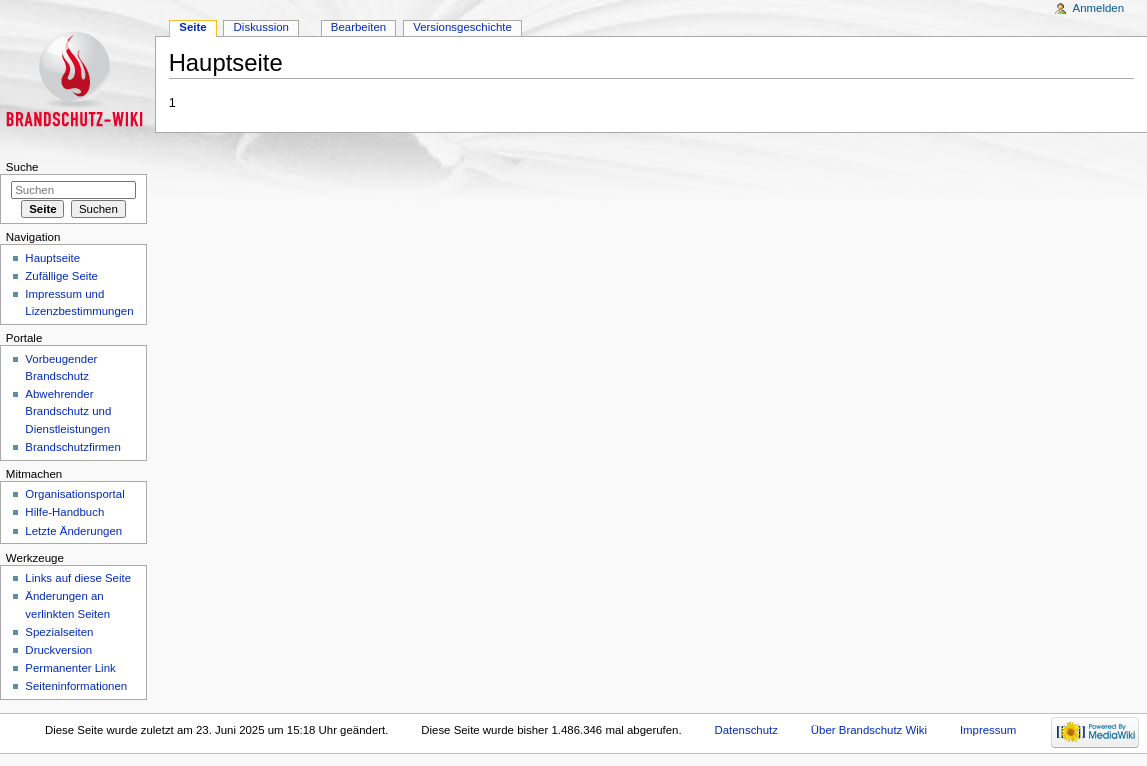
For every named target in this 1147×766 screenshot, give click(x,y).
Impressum (988, 730)
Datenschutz (746, 730)
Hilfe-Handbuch (64, 512)
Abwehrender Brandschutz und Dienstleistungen (68, 411)
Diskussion (261, 27)
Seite (192, 27)
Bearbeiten (358, 27)
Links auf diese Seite (78, 578)
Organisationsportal (74, 494)
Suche (22, 167)
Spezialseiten (59, 632)
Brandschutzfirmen (72, 447)
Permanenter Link (70, 668)
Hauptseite (52, 258)
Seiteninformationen (76, 686)
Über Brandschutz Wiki (869, 730)
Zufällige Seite (61, 276)
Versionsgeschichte (462, 27)
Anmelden (1099, 8)
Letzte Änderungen (73, 531)
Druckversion (58, 650)
